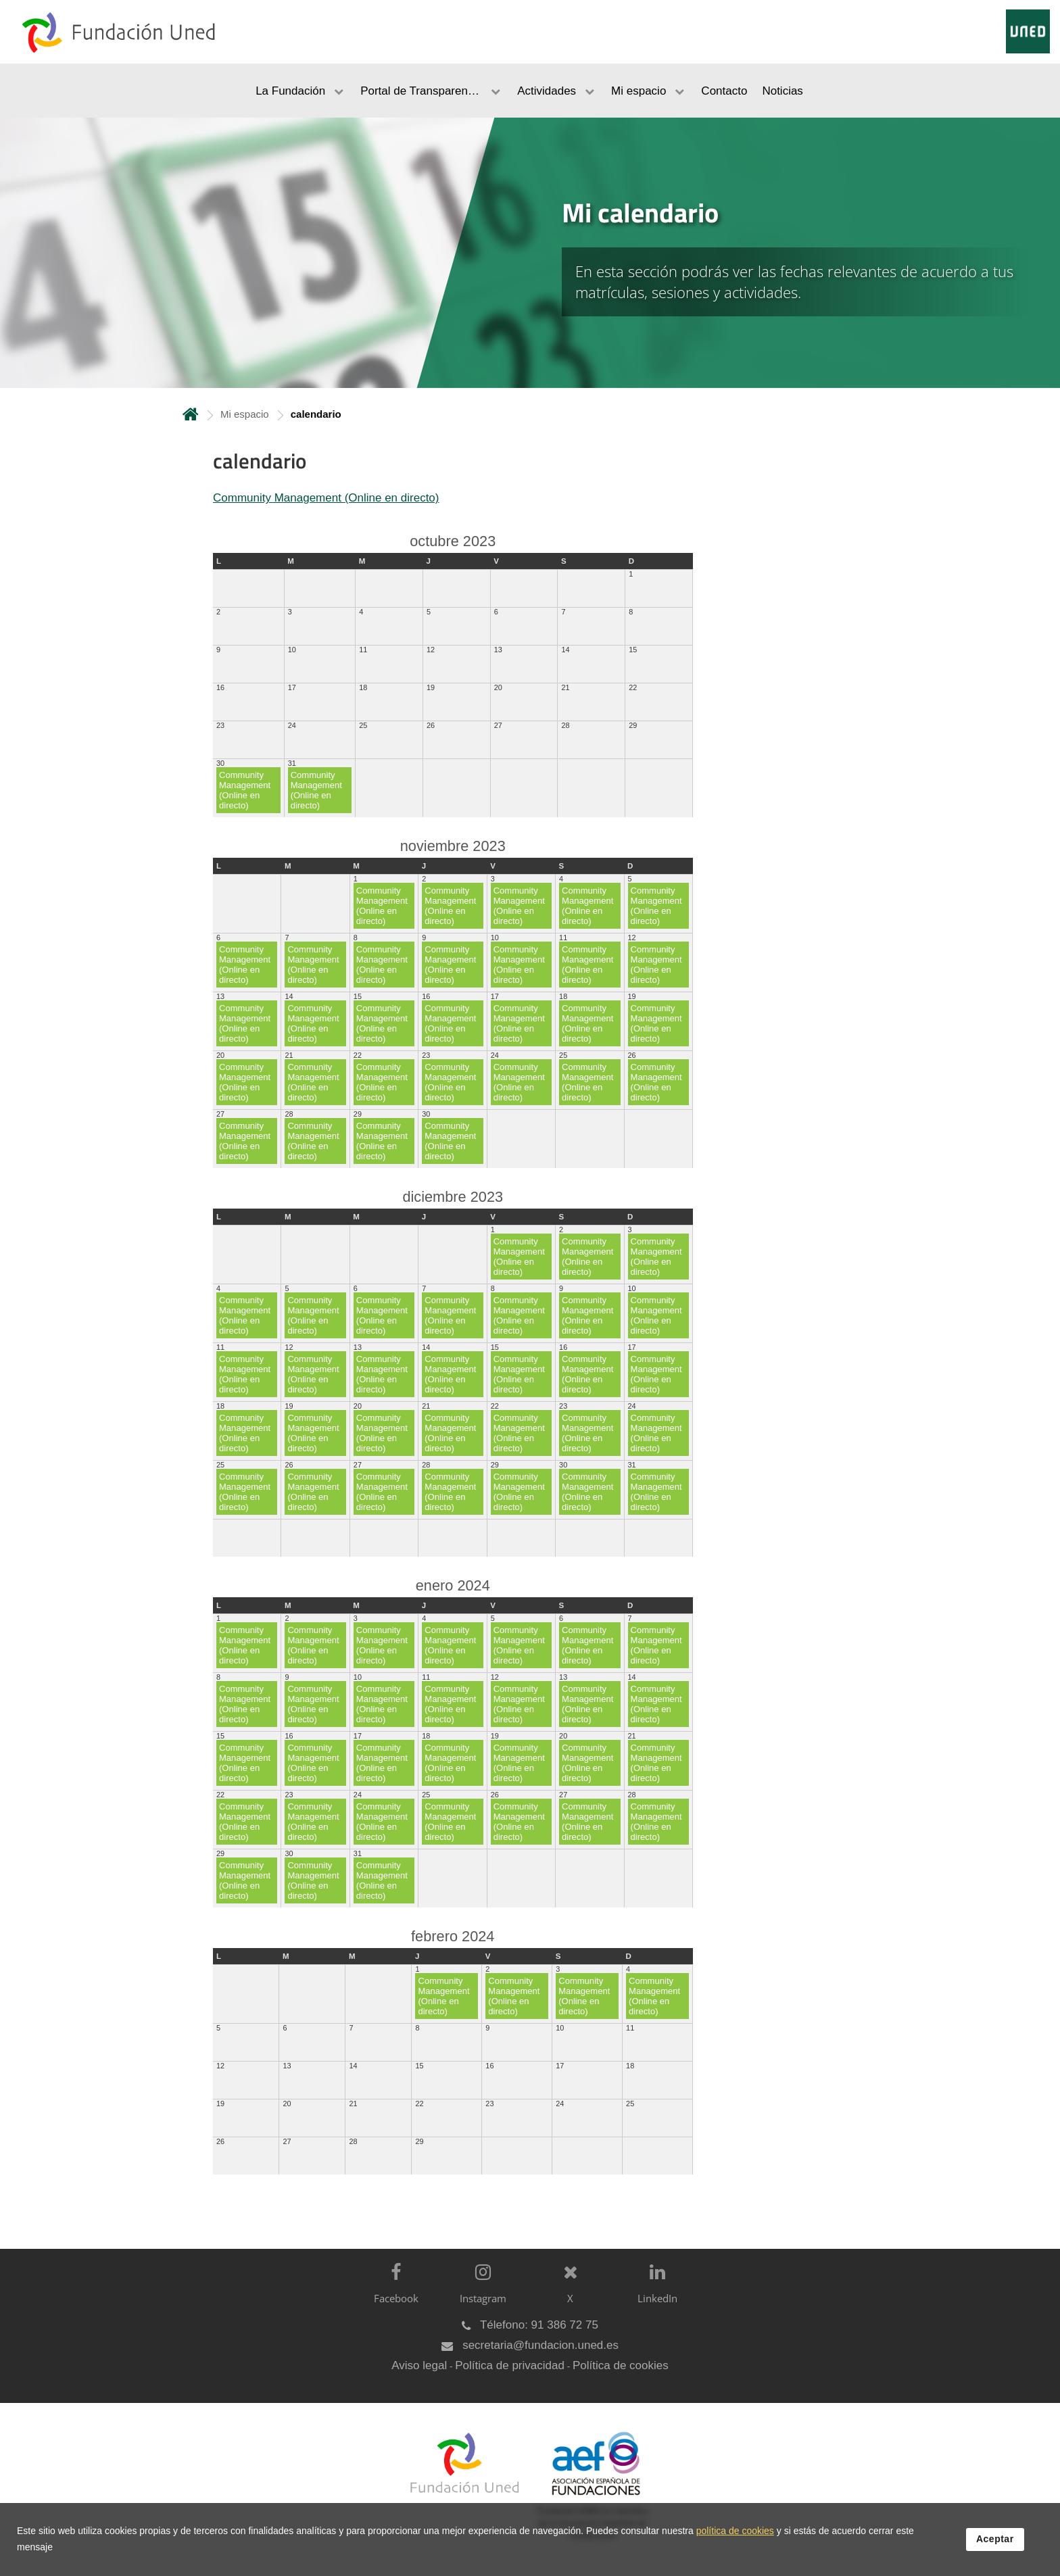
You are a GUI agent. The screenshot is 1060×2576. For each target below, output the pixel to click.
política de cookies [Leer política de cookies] (735, 2530)
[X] (567, 2294)
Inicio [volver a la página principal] (190, 414)
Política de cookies (621, 2365)
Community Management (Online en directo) (326, 497)
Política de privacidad (509, 2365)
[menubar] (530, 90)
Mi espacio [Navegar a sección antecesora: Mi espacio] (244, 414)
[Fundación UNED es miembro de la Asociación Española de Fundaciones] (589, 2496)
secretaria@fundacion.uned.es (540, 2345)
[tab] (530, 253)
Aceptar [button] (995, 2538)
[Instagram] (479, 2294)
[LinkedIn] (654, 2294)
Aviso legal (419, 2365)
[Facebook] (392, 2294)
